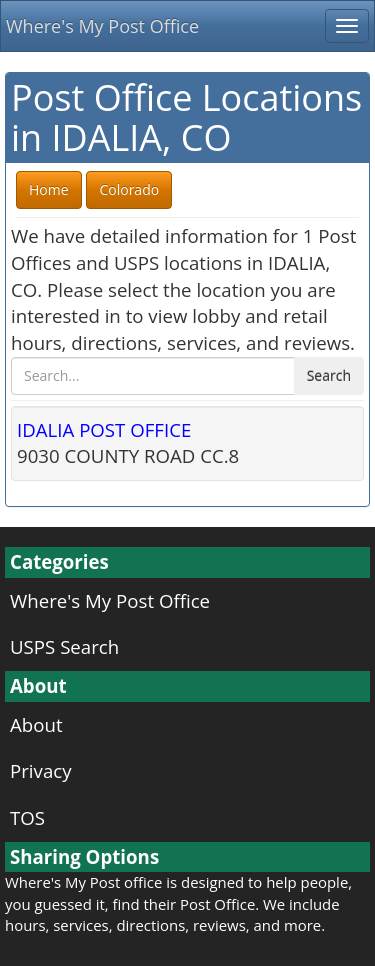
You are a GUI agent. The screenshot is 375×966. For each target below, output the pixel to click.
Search (329, 375)
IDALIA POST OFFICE (104, 429)
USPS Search (64, 646)
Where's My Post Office (102, 26)
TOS (27, 817)
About (36, 724)
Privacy (41, 770)
